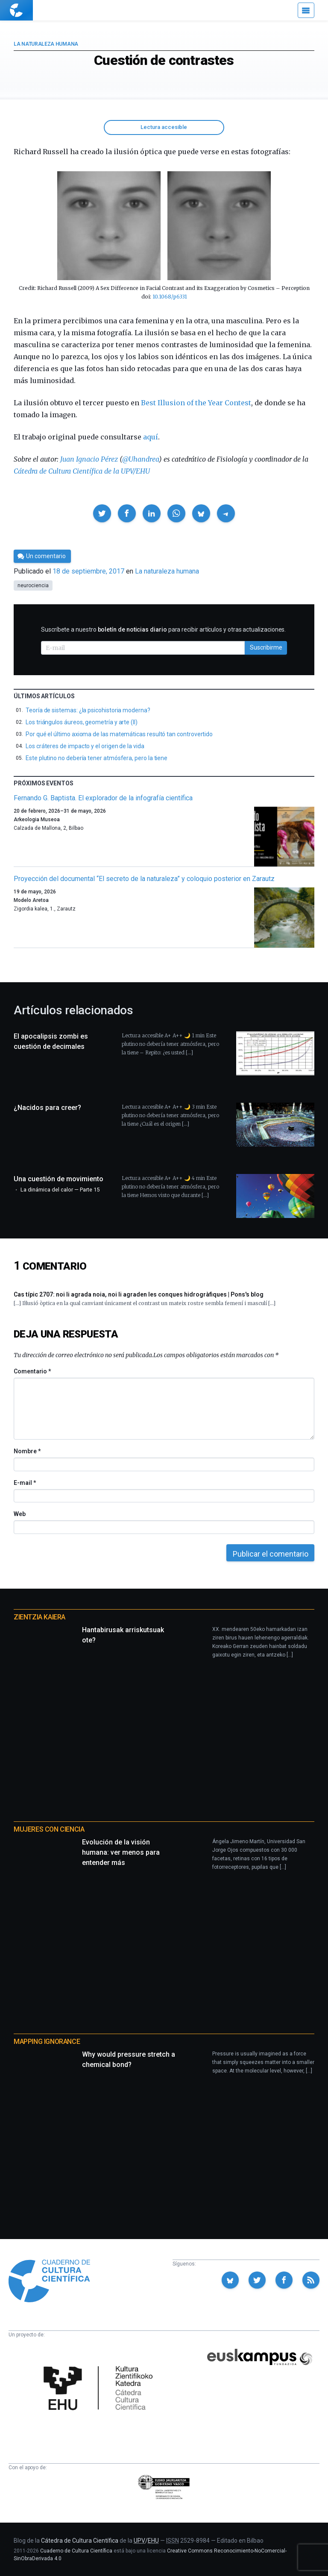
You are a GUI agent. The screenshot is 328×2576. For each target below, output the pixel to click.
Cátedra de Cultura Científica (79, 2540)
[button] (102, 513)
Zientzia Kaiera (39, 1617)
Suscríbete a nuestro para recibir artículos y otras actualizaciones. (163, 629)
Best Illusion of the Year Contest (196, 402)
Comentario (32, 1371)
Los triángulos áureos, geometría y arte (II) (82, 722)
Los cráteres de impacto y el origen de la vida (85, 746)
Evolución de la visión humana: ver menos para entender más (121, 1852)
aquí (150, 437)
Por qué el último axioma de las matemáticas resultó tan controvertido (119, 734)
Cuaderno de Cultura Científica (76, 2551)
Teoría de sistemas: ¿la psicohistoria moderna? (88, 710)
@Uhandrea (140, 459)
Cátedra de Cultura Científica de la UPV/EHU (82, 471)
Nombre (27, 1451)
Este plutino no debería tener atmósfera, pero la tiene (96, 758)
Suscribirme (266, 647)
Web (20, 1513)
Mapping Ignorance (47, 2041)
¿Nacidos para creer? (47, 1108)
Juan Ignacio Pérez (89, 459)
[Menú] (306, 10)
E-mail (24, 1482)
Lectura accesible (164, 127)
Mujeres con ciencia (49, 1829)
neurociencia (33, 585)
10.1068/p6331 (169, 296)
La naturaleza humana (46, 44)
